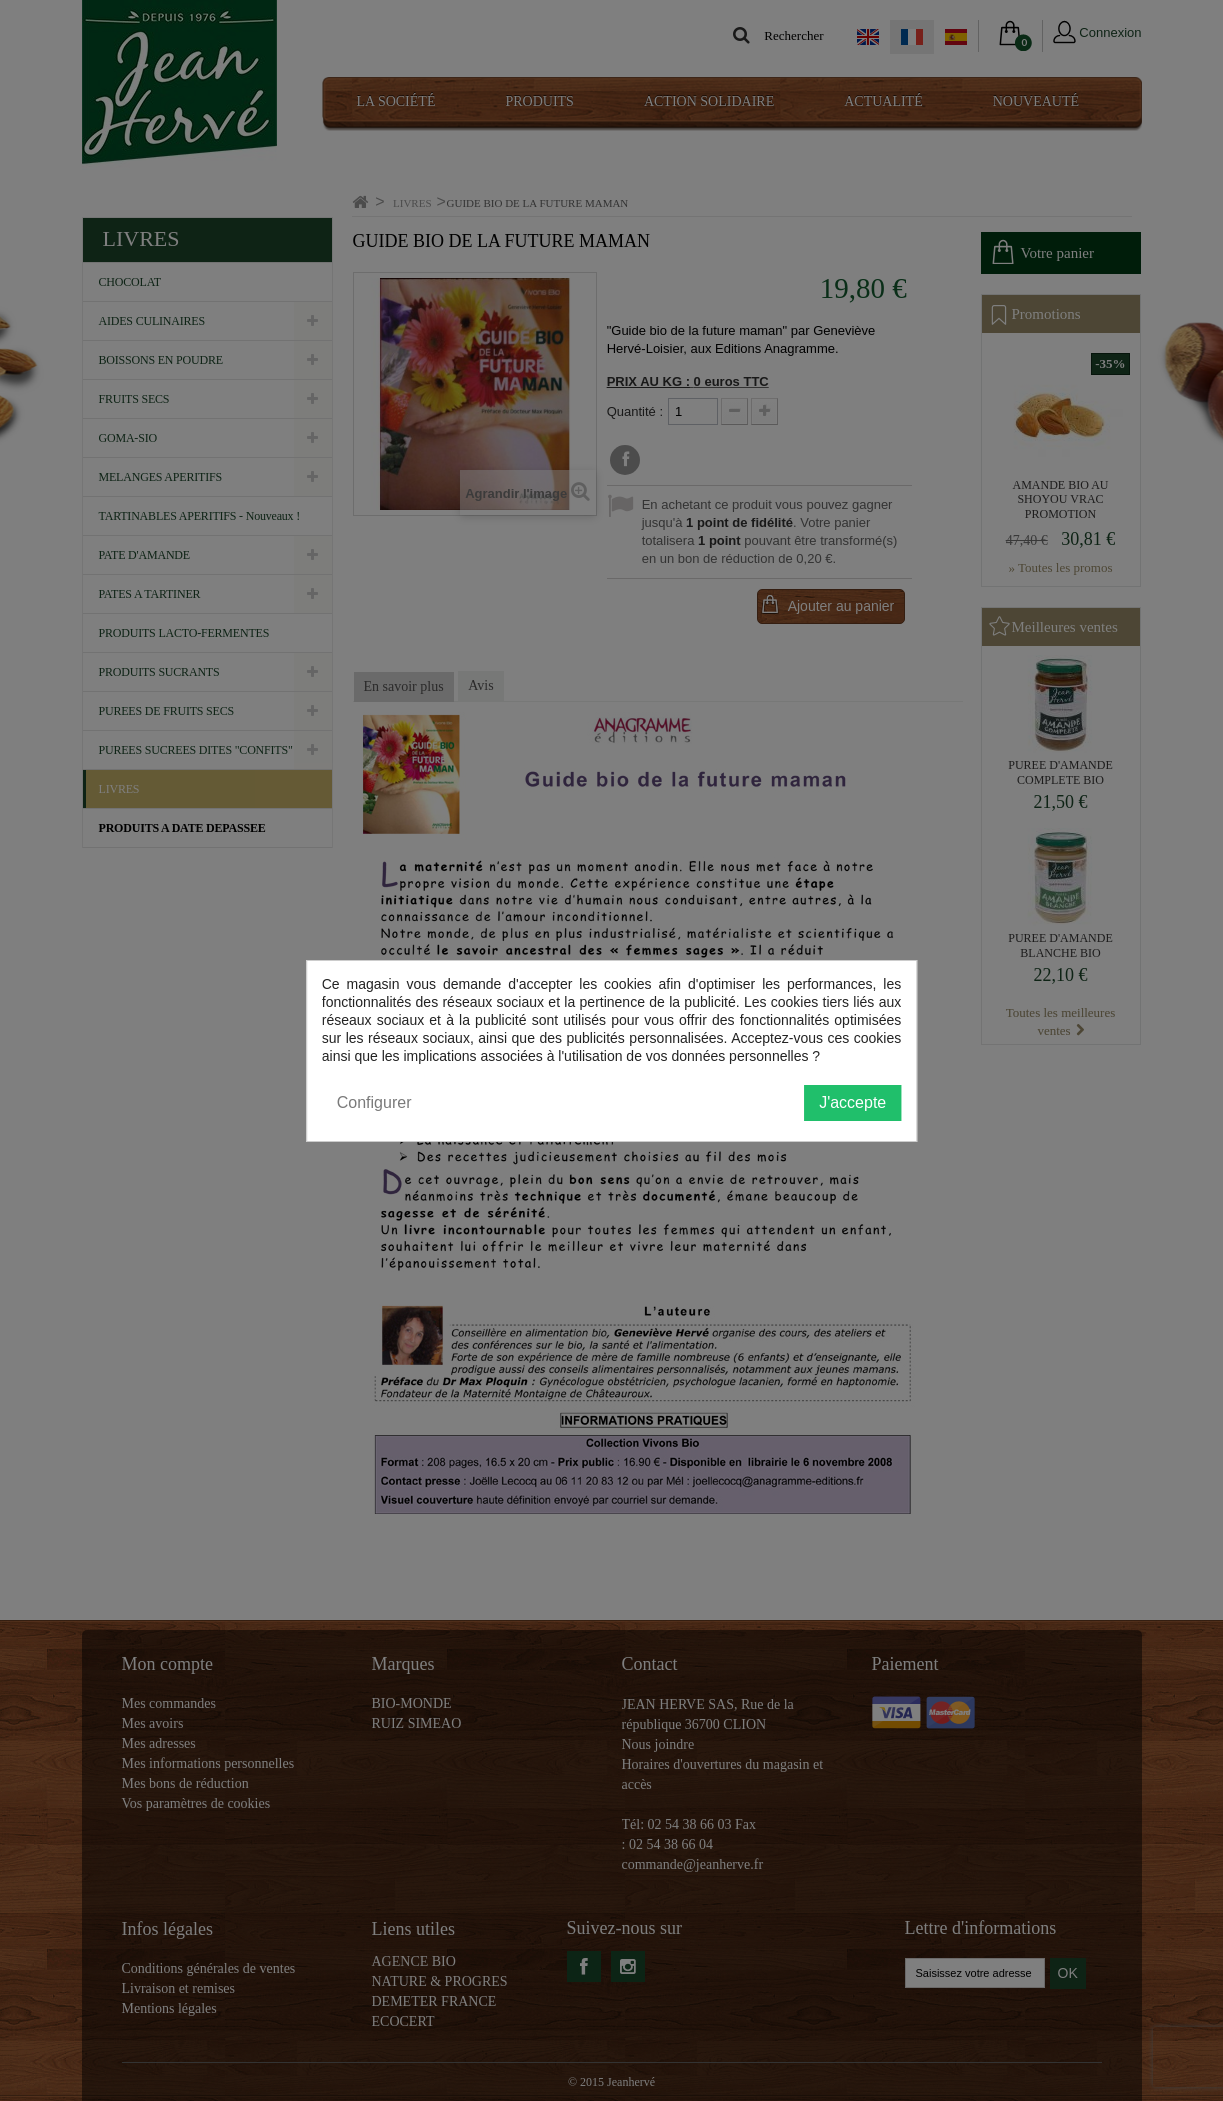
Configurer (374, 1102)
